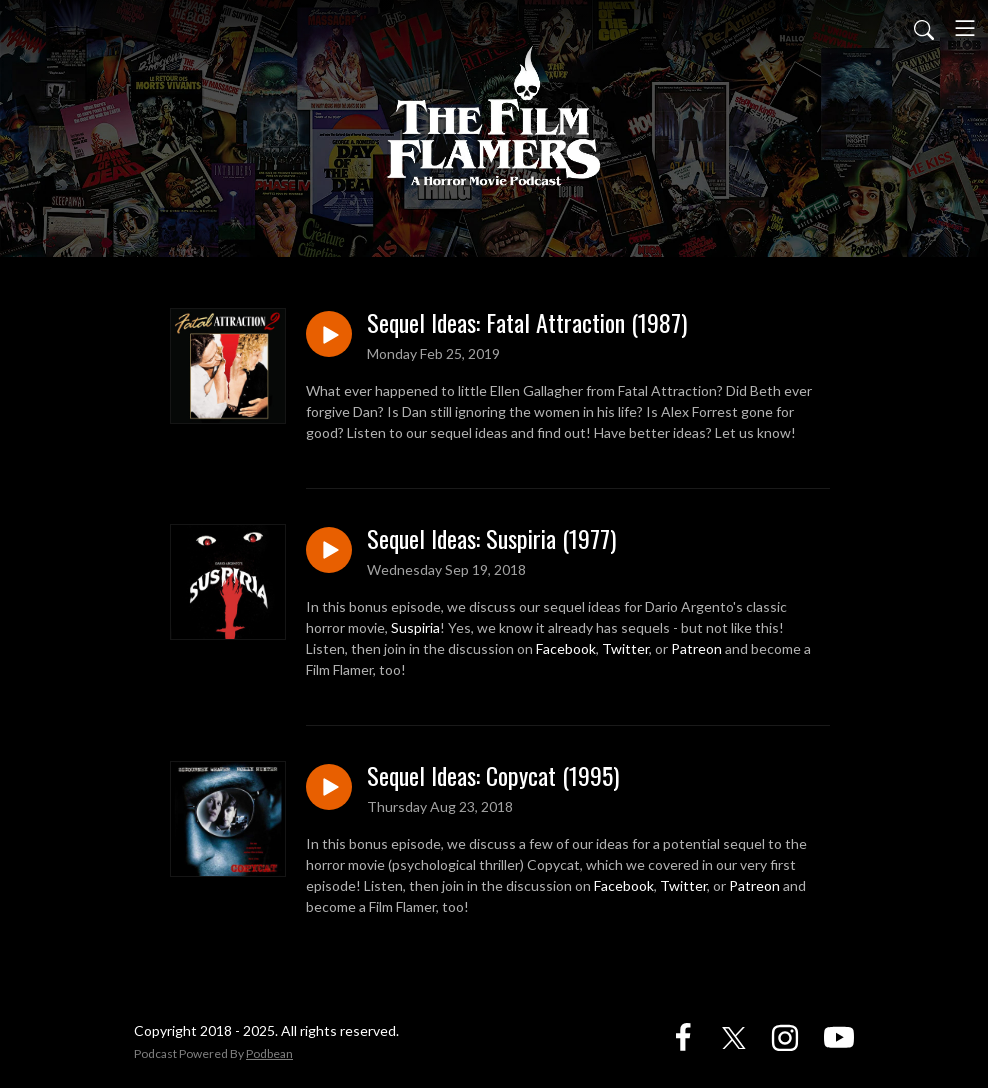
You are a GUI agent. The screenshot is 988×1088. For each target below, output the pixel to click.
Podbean (269, 1053)
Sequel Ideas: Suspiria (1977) (491, 538)
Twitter (625, 648)
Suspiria (415, 627)
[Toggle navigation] (965, 28)
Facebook (566, 648)
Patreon (696, 648)
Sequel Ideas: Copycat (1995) (493, 775)
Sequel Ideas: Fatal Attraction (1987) (527, 322)
